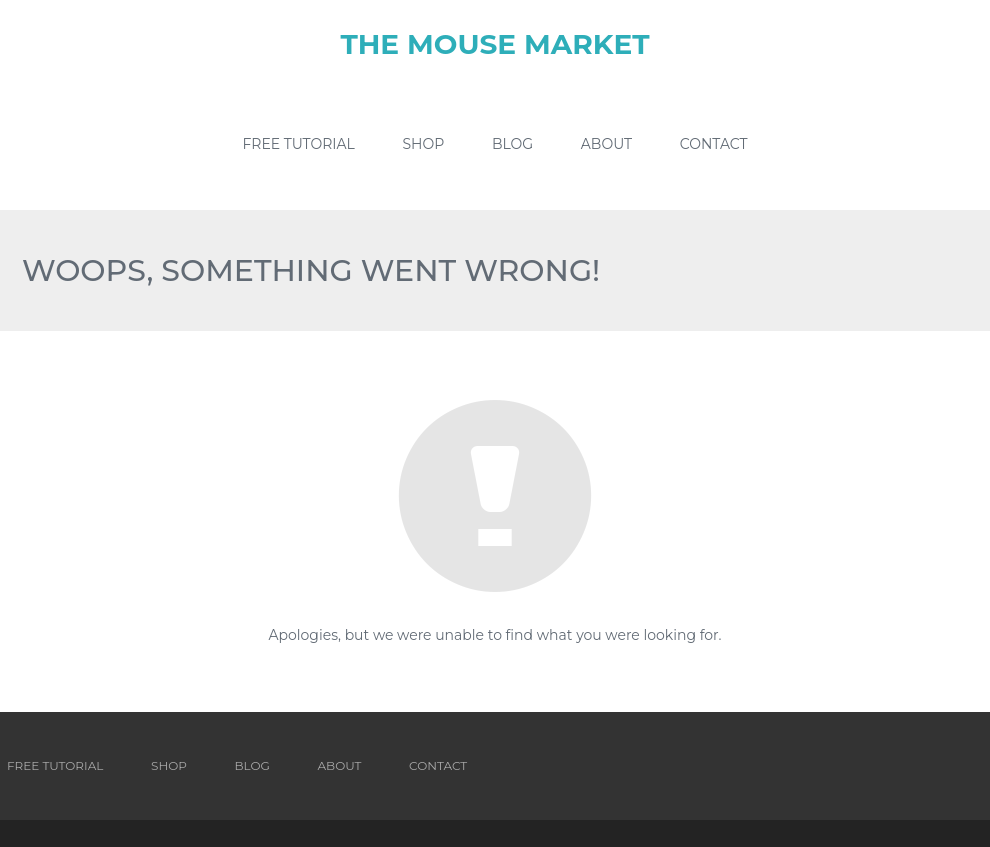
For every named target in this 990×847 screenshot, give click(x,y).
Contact (714, 144)
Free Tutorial (298, 144)
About (606, 144)
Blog (512, 144)
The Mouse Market (494, 44)
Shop (424, 144)
